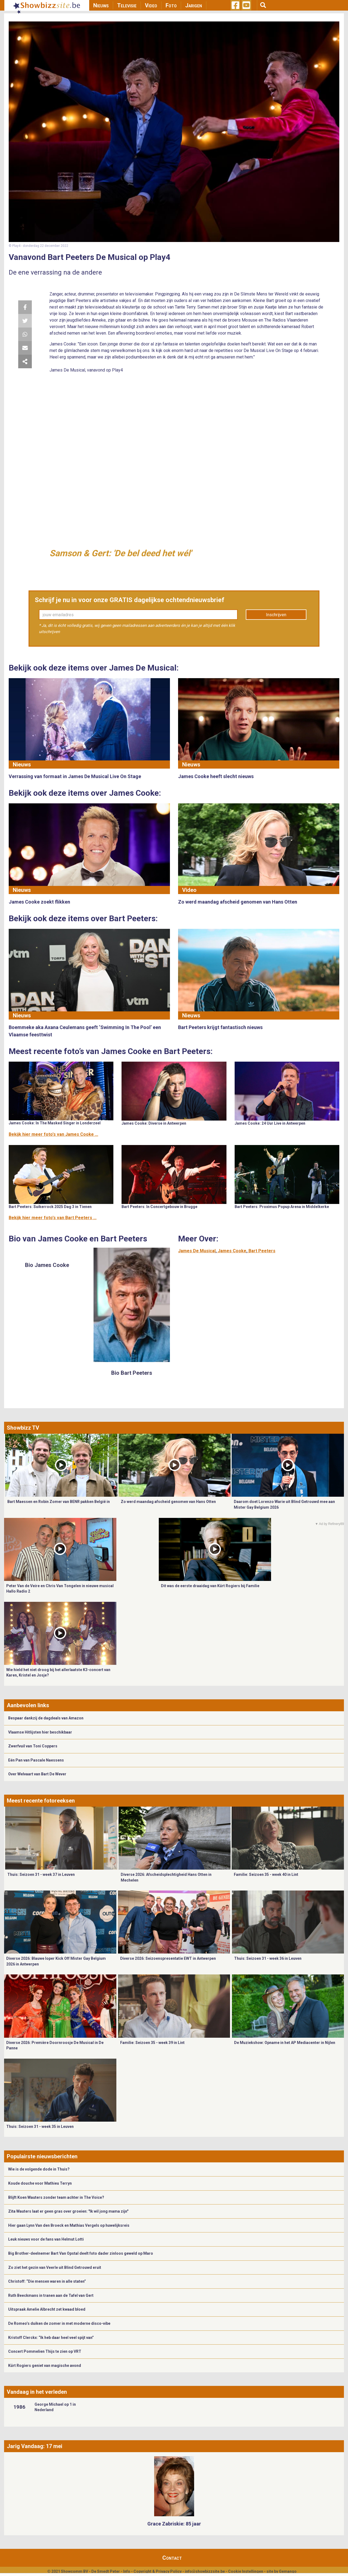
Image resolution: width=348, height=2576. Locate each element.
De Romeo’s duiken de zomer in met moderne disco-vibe (59, 2323)
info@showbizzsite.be (205, 2571)
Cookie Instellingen (245, 2571)
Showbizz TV (23, 1427)
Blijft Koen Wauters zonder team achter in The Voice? (56, 2197)
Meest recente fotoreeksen (41, 1800)
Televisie (126, 5)
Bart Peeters (261, 1250)
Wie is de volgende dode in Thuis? (39, 2169)
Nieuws (101, 5)
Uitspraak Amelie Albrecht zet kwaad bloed (46, 2309)
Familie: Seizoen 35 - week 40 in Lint (266, 1874)
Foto (171, 5)
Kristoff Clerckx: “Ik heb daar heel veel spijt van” (51, 2337)
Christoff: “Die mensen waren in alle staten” (47, 2281)
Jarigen (193, 5)
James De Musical (197, 1250)
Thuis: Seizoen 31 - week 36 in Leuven (268, 1958)
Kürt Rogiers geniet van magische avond (44, 2365)
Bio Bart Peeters (131, 1373)
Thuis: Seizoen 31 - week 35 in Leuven (40, 2126)
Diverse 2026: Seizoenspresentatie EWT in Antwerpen (168, 1958)
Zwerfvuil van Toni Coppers (32, 1746)
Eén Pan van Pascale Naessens (36, 1760)
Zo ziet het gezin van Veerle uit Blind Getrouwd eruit (54, 2267)
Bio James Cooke (47, 1265)
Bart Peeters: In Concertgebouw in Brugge (159, 1206)
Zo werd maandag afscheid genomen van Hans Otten (168, 1501)
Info (126, 2571)
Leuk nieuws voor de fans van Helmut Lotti (46, 2239)
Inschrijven (276, 614)
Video (151, 5)
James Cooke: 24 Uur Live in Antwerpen (270, 1123)
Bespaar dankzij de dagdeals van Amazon (45, 1718)
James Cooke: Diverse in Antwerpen (154, 1123)
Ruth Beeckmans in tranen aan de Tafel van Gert (51, 2295)
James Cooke (232, 1250)
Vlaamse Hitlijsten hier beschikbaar (40, 1732)
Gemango (288, 2571)
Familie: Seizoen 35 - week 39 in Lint (152, 2042)
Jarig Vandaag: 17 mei (34, 2446)
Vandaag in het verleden (37, 2392)
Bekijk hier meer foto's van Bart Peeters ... (53, 1217)
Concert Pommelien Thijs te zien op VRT (44, 2351)
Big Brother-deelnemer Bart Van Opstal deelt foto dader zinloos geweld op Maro (80, 2253)
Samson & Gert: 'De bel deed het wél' (120, 553)
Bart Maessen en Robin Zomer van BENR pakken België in (58, 1501)
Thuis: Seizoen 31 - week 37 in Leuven (41, 1874)
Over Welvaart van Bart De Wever (37, 1774)
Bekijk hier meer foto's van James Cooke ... (53, 1134)
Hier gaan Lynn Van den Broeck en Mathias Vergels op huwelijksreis (68, 2225)
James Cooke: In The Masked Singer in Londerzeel (55, 1123)
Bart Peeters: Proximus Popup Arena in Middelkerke (282, 1206)
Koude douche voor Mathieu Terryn (40, 2183)
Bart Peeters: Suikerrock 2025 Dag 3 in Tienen (50, 1206)
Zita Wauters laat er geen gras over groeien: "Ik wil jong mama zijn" (68, 2211)
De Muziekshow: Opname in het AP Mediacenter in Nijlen (284, 2042)
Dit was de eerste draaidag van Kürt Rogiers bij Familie (210, 1586)
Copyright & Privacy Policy (157, 2571)
